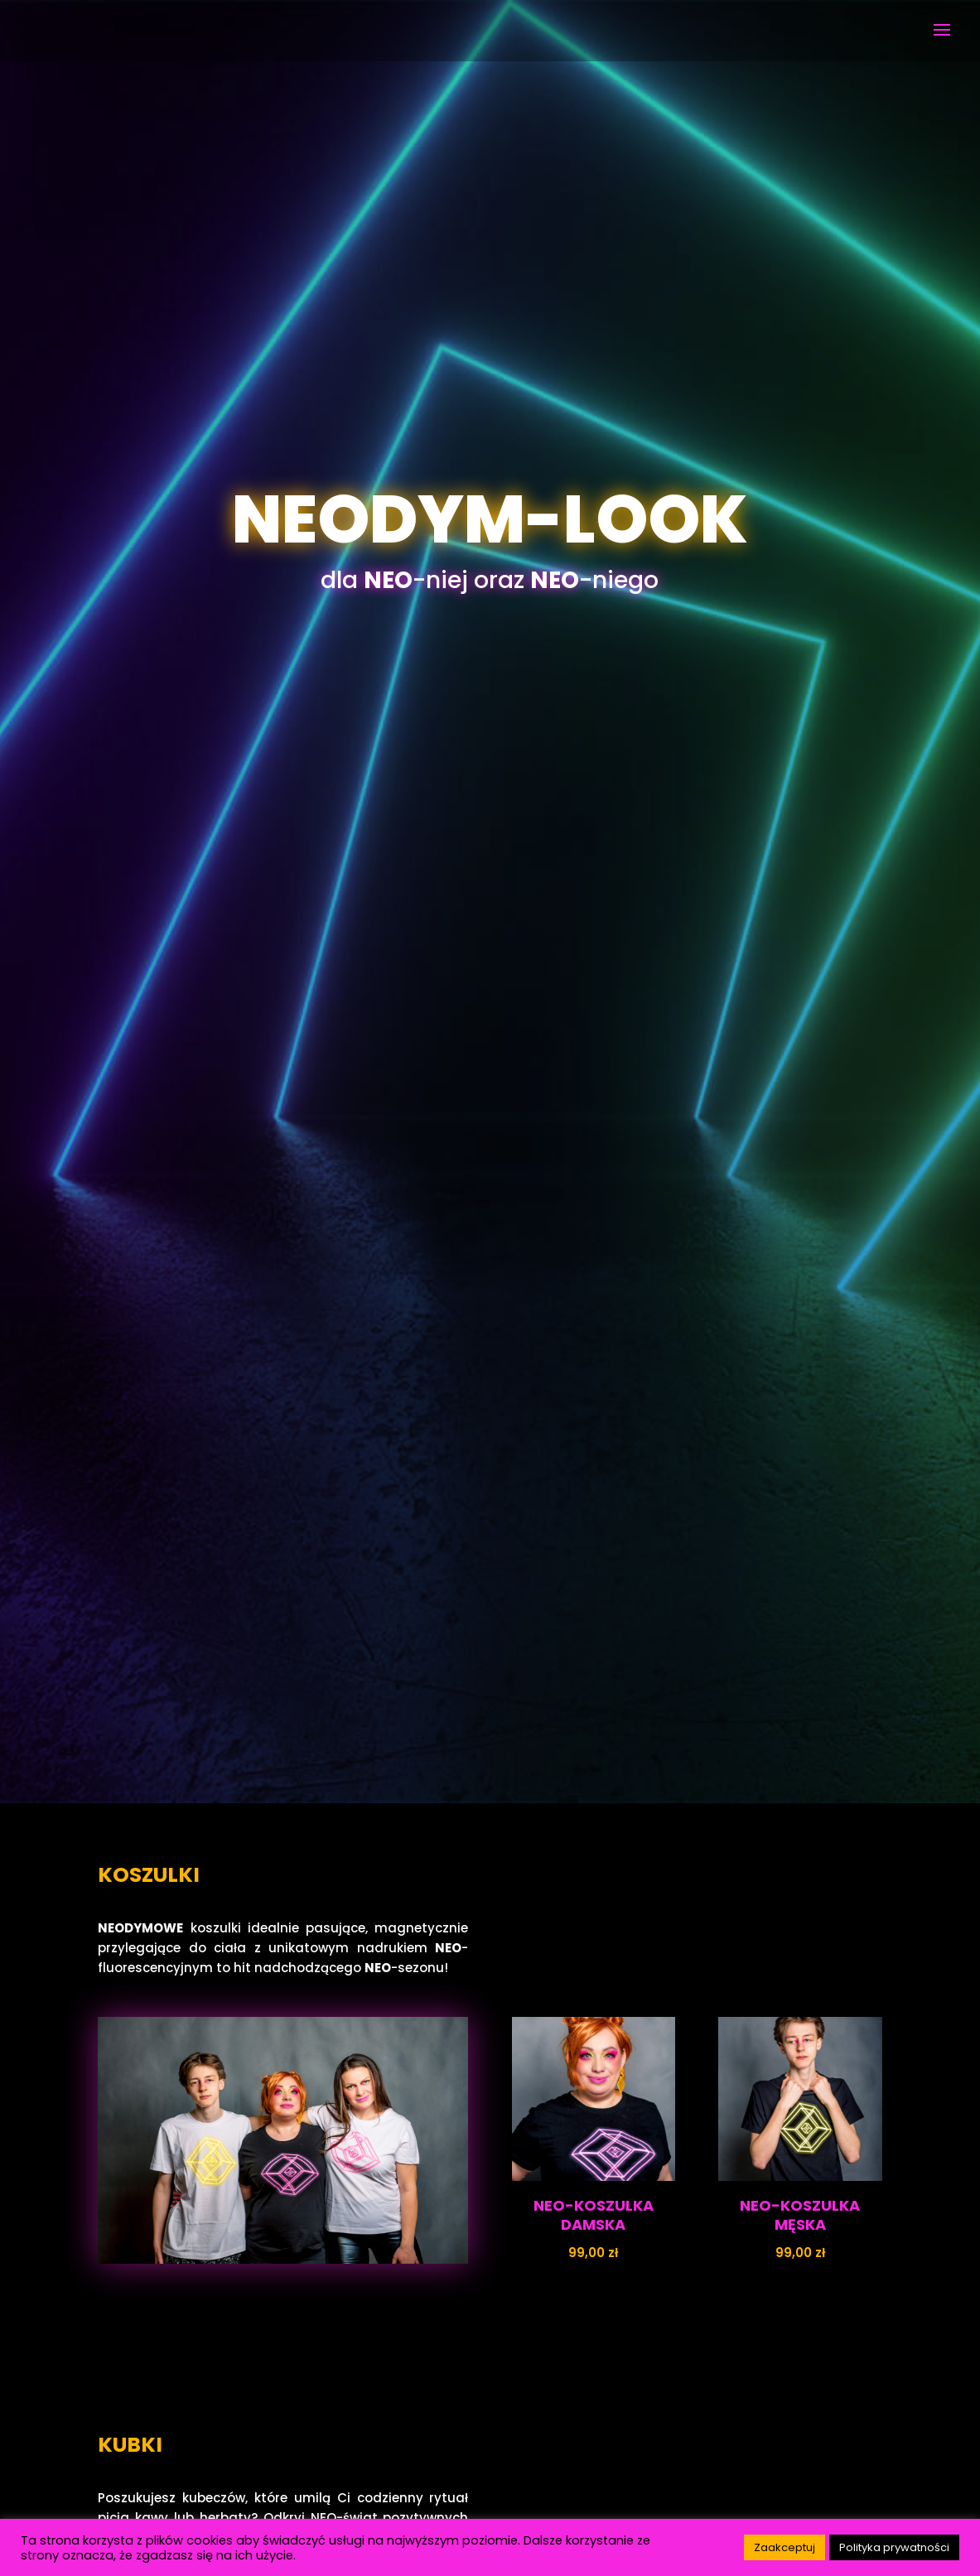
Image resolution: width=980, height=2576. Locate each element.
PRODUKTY (489, 1488)
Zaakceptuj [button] (784, 2547)
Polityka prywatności (894, 2547)
